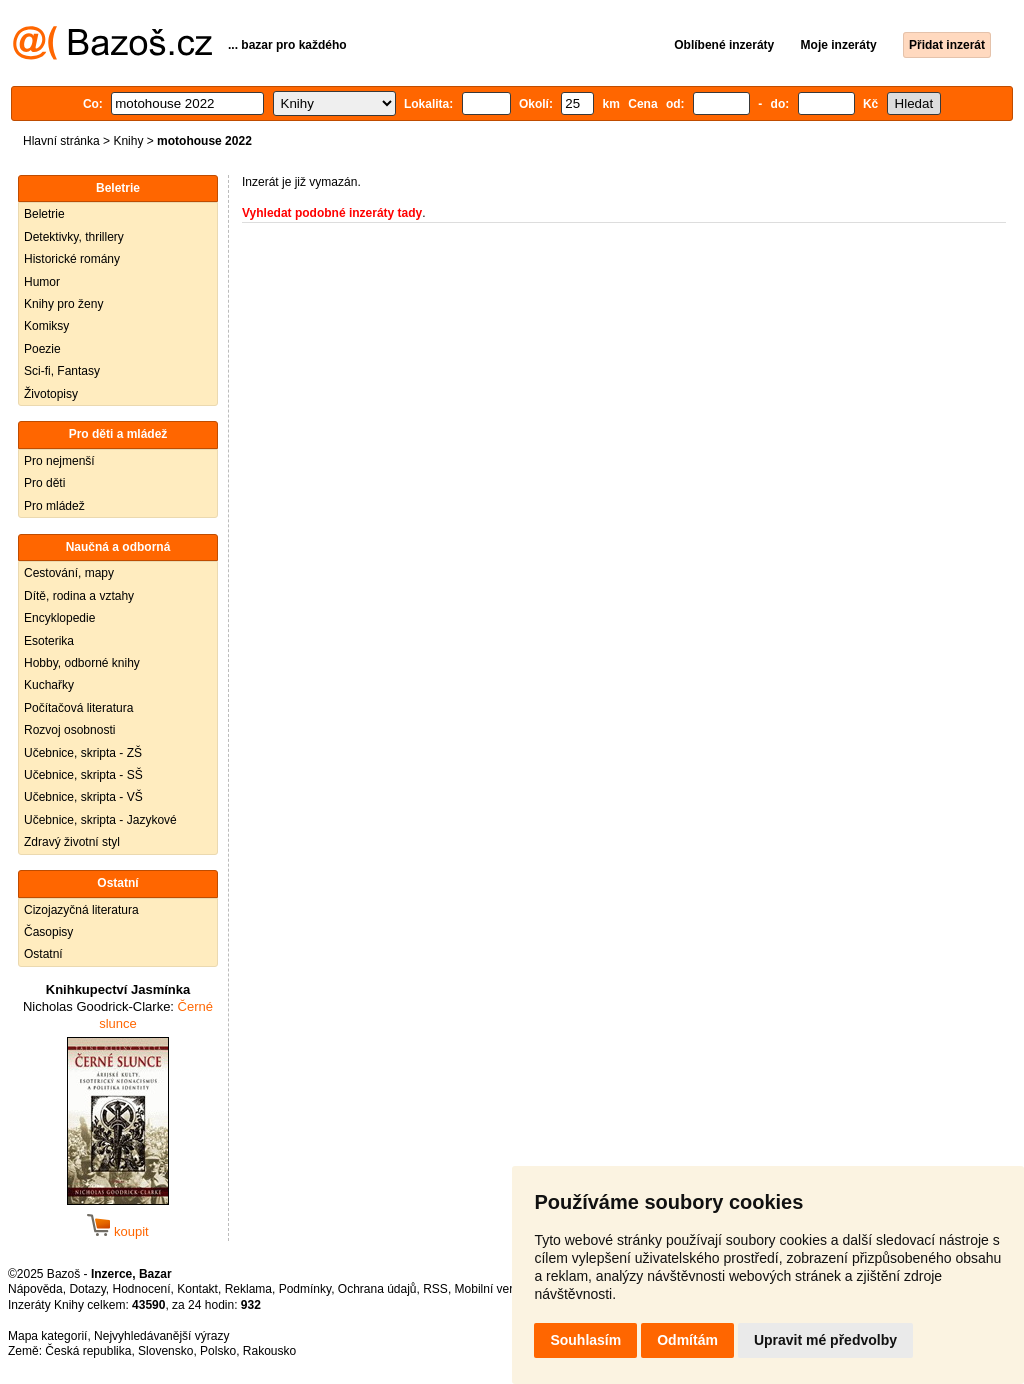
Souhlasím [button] (585, 1340)
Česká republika (88, 1351)
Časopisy (48, 932)
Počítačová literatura (78, 708)
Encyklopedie (59, 618)
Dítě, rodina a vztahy (79, 596)
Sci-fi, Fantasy (62, 371)
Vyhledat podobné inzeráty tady (332, 213)
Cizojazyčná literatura (81, 910)
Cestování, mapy (69, 573)
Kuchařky (49, 685)
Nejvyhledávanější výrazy (161, 1336)
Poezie (42, 349)
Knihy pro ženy (63, 304)
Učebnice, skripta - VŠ (83, 797)
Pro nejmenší (59, 461)
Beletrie (44, 214)
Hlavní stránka (61, 141)
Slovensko (165, 1351)
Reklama (248, 1289)
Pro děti (44, 483)
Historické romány (72, 259)
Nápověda (35, 1289)
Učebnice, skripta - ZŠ (83, 753)
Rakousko (269, 1351)
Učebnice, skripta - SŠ (83, 775)
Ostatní (43, 954)
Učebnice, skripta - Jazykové (100, 820)
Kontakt (197, 1289)
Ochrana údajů (377, 1289)
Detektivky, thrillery (74, 237)
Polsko (218, 1351)
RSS (435, 1289)
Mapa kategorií (47, 1336)
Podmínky (305, 1289)
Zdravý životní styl (72, 842)
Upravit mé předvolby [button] (825, 1340)
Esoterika (49, 641)
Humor (42, 282)
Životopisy (51, 394)
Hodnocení (142, 1289)
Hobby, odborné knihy (82, 663)
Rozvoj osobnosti (69, 730)
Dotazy (87, 1289)
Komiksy (46, 326)
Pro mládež (54, 506)
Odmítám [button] (687, 1340)
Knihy (128, 141)
